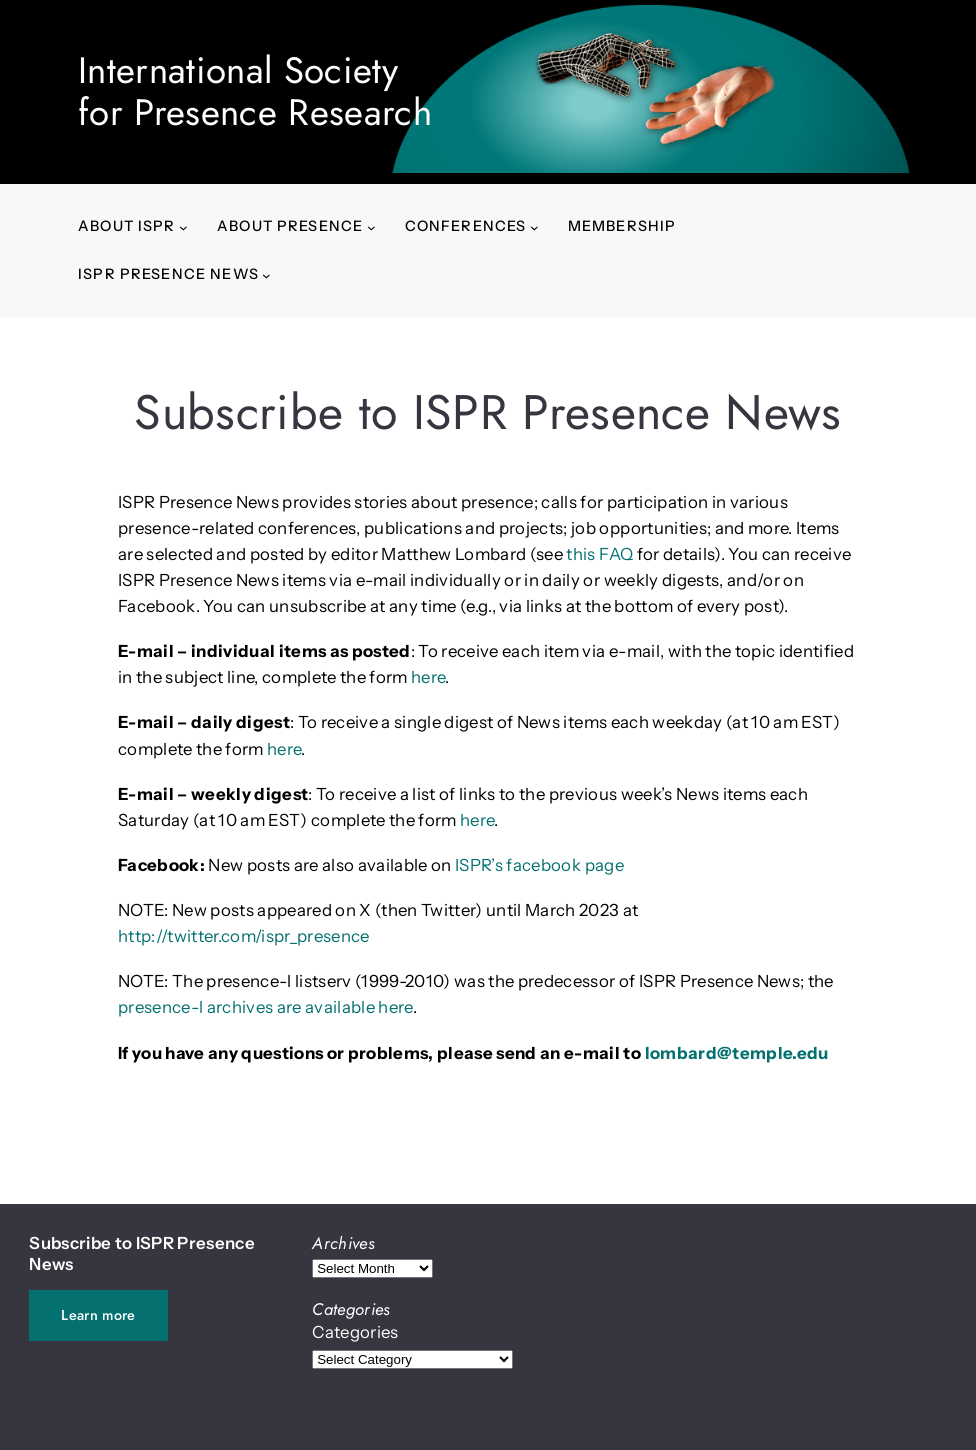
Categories (355, 1332)
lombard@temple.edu (737, 1053)
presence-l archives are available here (265, 1007)
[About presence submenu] (371, 226)
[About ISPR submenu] (183, 226)
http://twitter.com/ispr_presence (244, 936)
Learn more (98, 1315)
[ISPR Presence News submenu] (266, 274)
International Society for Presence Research (255, 91)
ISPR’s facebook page (539, 865)
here (428, 677)
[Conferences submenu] (534, 226)
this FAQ (599, 554)
